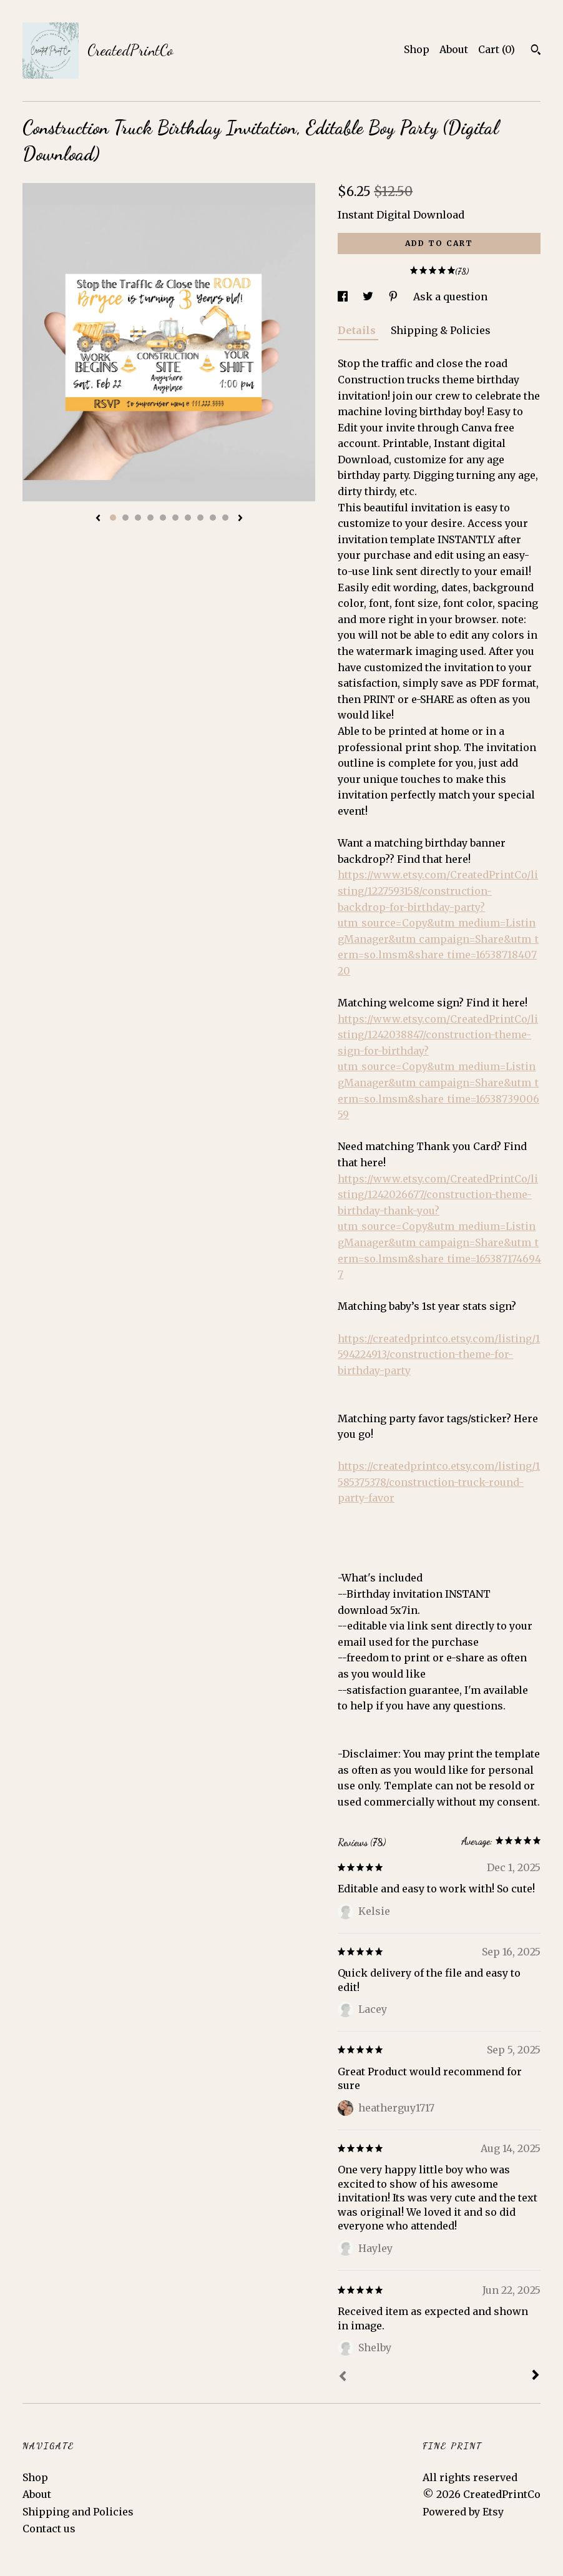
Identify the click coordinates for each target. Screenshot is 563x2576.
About (453, 49)
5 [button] (163, 517)
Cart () (496, 49)
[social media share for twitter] (369, 296)
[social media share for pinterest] (394, 296)
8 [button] (200, 517)
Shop (416, 49)
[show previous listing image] (98, 518)
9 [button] (213, 517)
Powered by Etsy (463, 2511)
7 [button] (188, 517)
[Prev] (343, 2377)
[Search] (536, 51)
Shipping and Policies (78, 2511)
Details (358, 330)
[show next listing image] (240, 518)
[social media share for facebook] (344, 296)
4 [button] (150, 517)
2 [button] (125, 517)
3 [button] (138, 517)
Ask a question (450, 296)
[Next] (536, 2376)
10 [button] (225, 517)
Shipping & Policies (441, 330)
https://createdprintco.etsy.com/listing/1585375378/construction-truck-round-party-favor (439, 1482)
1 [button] (113, 517)
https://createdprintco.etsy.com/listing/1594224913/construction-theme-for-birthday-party (439, 1354)
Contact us (49, 2528)
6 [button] (175, 517)
